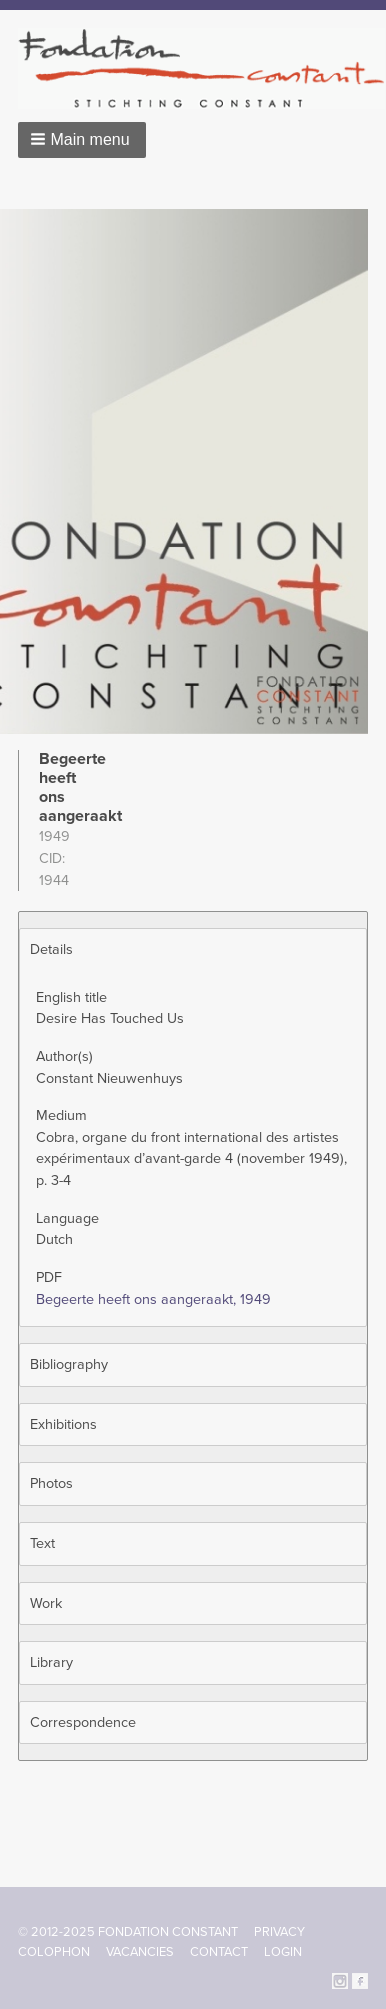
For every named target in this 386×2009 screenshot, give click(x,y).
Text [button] (42, 1543)
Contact (219, 1952)
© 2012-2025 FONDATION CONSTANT (128, 1932)
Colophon (54, 1952)
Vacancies (140, 1952)
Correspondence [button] (83, 1722)
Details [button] (51, 949)
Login (283, 1952)
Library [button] (51, 1662)
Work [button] (46, 1603)
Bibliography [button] (69, 1364)
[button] (82, 140)
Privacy (279, 1932)
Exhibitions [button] (63, 1424)
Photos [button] (51, 1483)
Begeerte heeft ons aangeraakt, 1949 (153, 1299)
